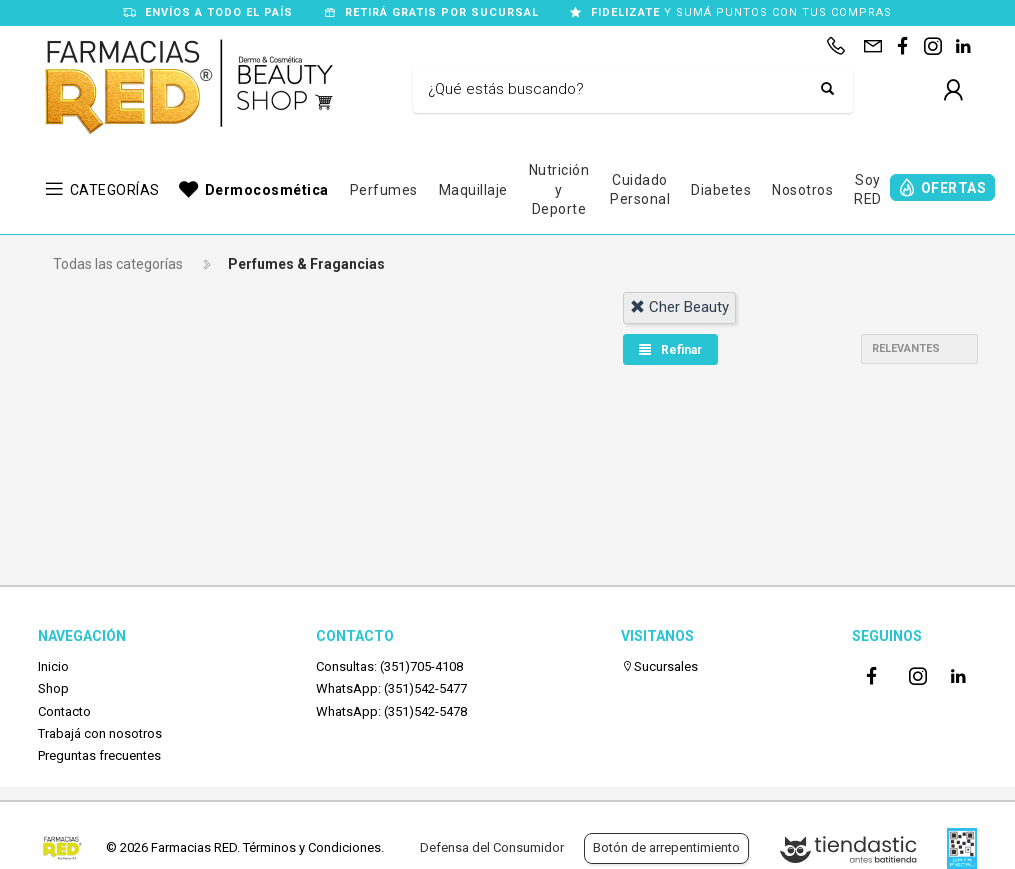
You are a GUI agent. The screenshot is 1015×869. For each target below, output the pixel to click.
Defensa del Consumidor (492, 847)
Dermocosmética (267, 190)
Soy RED (868, 190)
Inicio (53, 666)
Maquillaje (473, 190)
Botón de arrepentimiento (666, 847)
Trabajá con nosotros (100, 733)
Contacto (64, 711)
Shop (53, 688)
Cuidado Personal (640, 190)
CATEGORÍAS (115, 190)
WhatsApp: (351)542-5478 (391, 711)
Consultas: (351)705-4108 (389, 666)
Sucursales (659, 666)
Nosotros (802, 190)
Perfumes (384, 190)
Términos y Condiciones (312, 847)
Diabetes (721, 190)
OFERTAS (954, 188)
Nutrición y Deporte (559, 189)
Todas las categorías (118, 264)
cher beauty (679, 307)
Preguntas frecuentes (99, 755)
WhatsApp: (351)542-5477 (391, 688)
